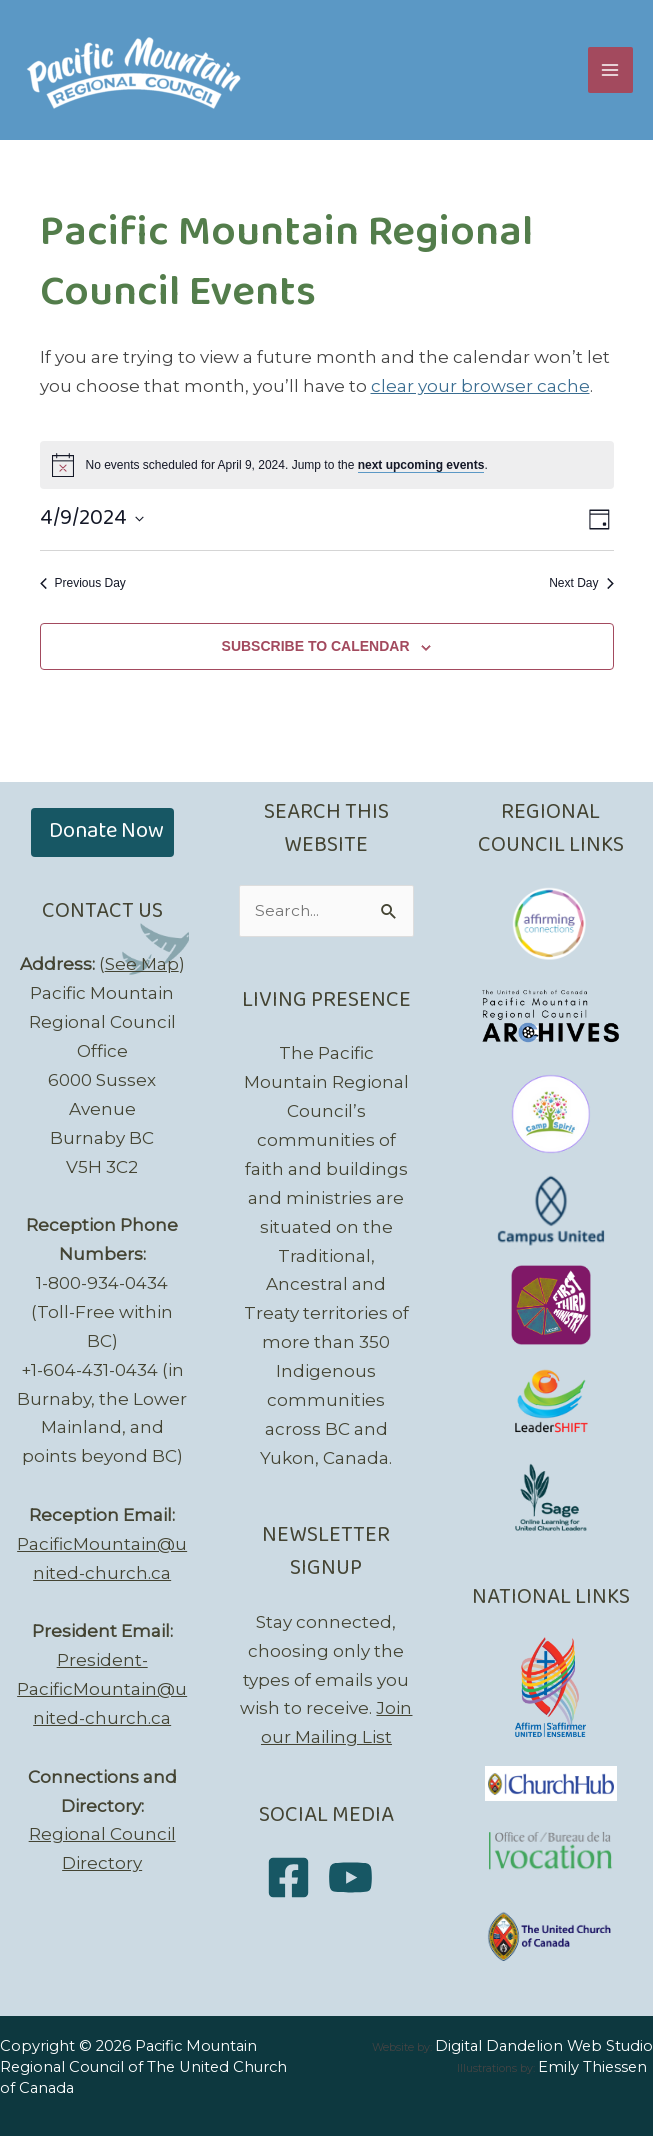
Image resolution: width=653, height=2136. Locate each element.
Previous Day (83, 583)
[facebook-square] (295, 1877)
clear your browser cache (480, 386)
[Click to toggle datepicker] (92, 519)
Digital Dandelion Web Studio (544, 2046)
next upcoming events (421, 465)
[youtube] (357, 1877)
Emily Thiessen (592, 2067)
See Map (142, 964)
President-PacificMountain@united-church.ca (102, 1689)
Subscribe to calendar (316, 646)
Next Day (581, 583)
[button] (102, 832)
